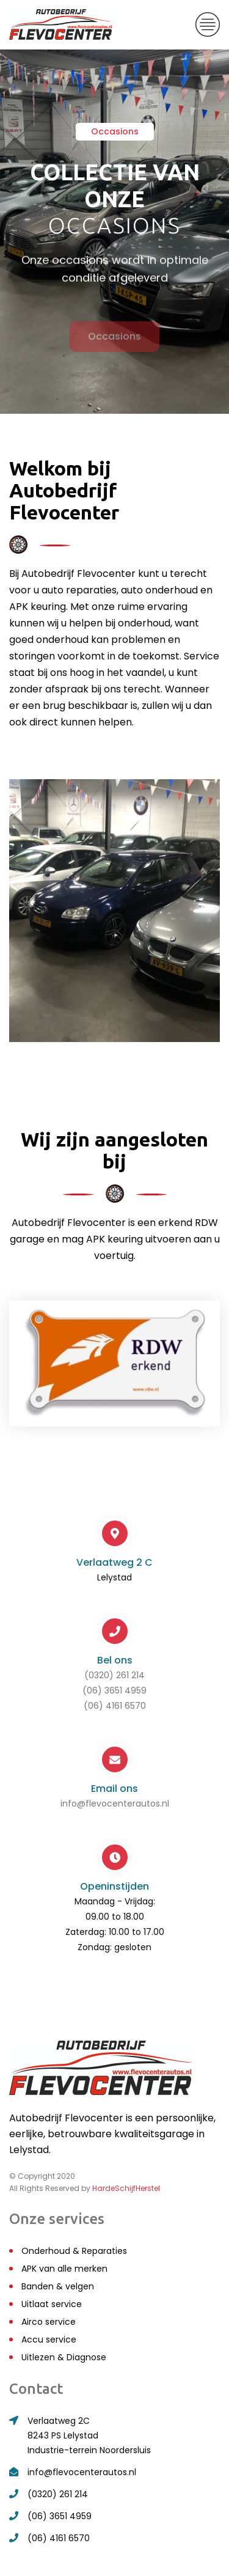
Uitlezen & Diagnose (63, 2357)
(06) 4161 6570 (115, 1706)
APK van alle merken (64, 2268)
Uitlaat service (51, 2304)
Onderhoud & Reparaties (74, 2251)
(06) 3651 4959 (114, 1690)
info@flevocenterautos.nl (114, 1803)
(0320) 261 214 (114, 1675)
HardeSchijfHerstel (126, 2188)
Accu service (48, 2339)
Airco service (48, 2322)
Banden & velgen (57, 2286)
